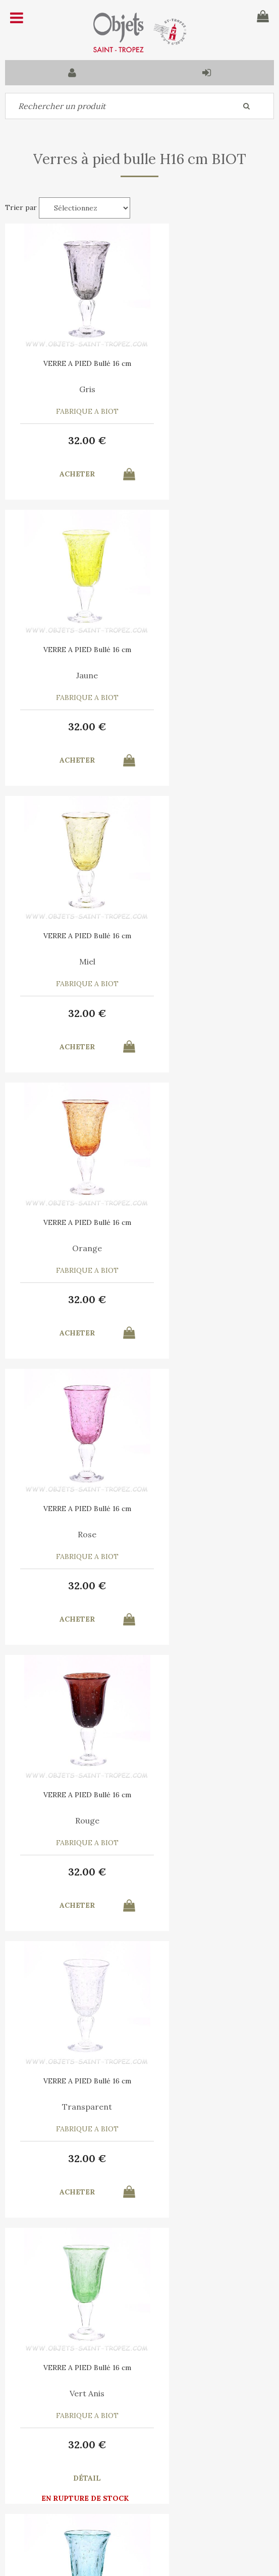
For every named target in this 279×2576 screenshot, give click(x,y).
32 (72, 440)
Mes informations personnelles (107, 2514)
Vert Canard (72, 1534)
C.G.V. (98, 2441)
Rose (72, 961)
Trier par (21, 207)
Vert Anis (206, 1248)
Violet (207, 1534)
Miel (72, 675)
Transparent (72, 1248)
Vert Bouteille (72, 2107)
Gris (72, 389)
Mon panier (98, 2491)
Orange (206, 675)
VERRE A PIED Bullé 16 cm (72, 363)
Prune (206, 2107)
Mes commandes (40, 2514)
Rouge (207, 961)
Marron (207, 1820)
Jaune (206, 389)
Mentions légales (161, 2441)
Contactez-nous (40, 2491)
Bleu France (72, 1820)
